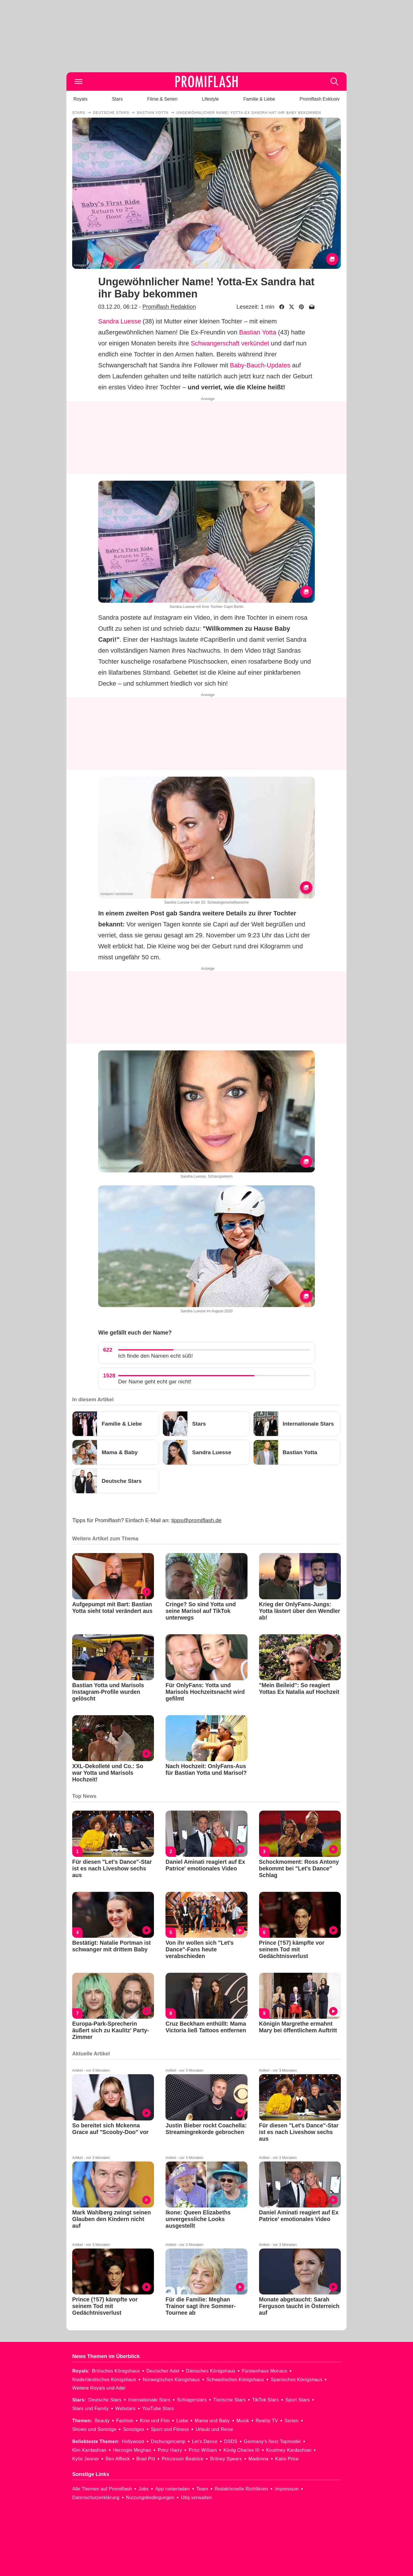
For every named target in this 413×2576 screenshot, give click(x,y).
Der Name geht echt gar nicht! (154, 1381)
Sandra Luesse (119, 321)
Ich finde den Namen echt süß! (155, 1356)
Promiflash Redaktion (169, 307)
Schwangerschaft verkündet (230, 343)
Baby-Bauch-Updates (260, 365)
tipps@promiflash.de (197, 1520)
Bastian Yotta (257, 332)
